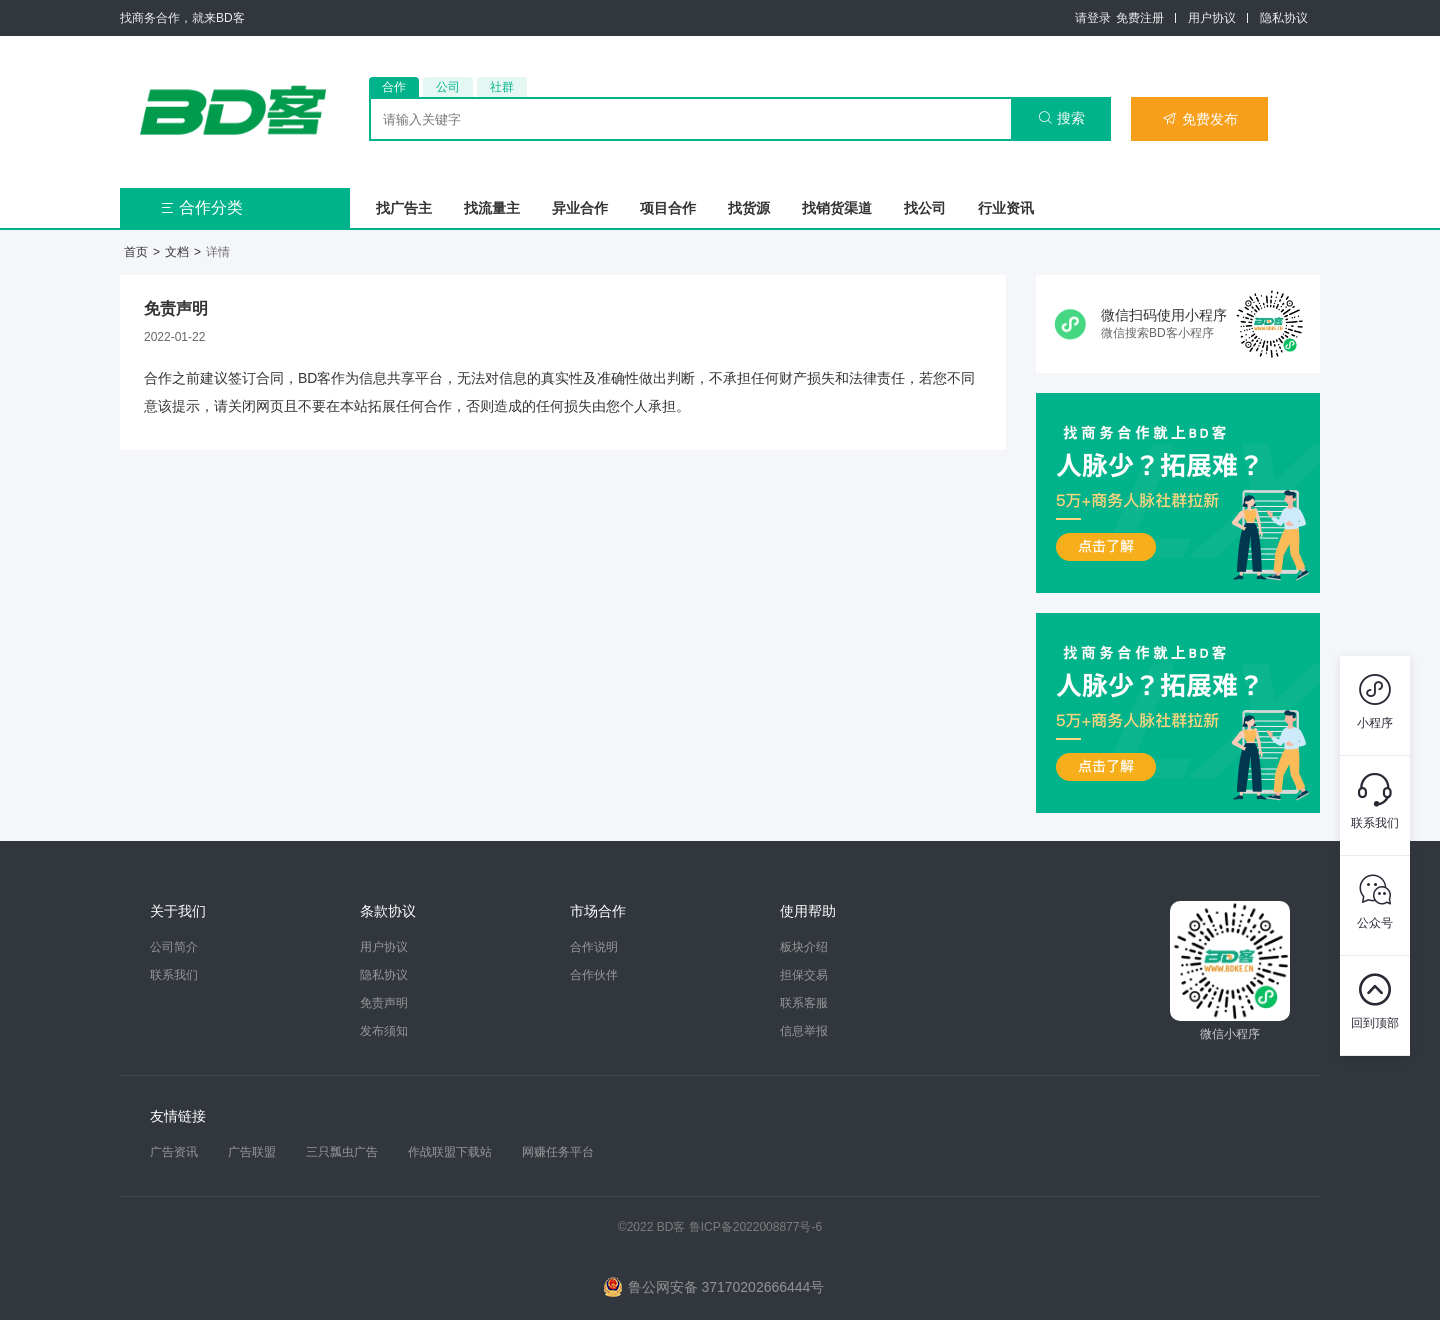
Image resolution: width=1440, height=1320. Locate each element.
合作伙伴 (594, 975)
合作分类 (201, 207)
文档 (177, 252)
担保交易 (804, 975)
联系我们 (174, 975)
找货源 (749, 208)
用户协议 (1212, 18)
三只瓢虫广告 (342, 1152)
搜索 (1061, 118)
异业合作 (580, 208)
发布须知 (384, 1031)
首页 (136, 252)
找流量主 (492, 208)
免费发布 (1200, 119)
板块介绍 (804, 947)
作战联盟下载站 (450, 1152)
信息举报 (804, 1031)
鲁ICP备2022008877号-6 (755, 1227)
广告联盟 (252, 1152)
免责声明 (384, 1003)
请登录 (1093, 18)
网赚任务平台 (558, 1152)
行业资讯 (1006, 208)
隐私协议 (1284, 18)
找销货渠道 (837, 208)
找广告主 (404, 208)
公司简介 (174, 947)
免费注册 (1140, 18)
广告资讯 (174, 1152)
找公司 (925, 208)
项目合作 (668, 208)
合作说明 (594, 947)
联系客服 (804, 1003)
